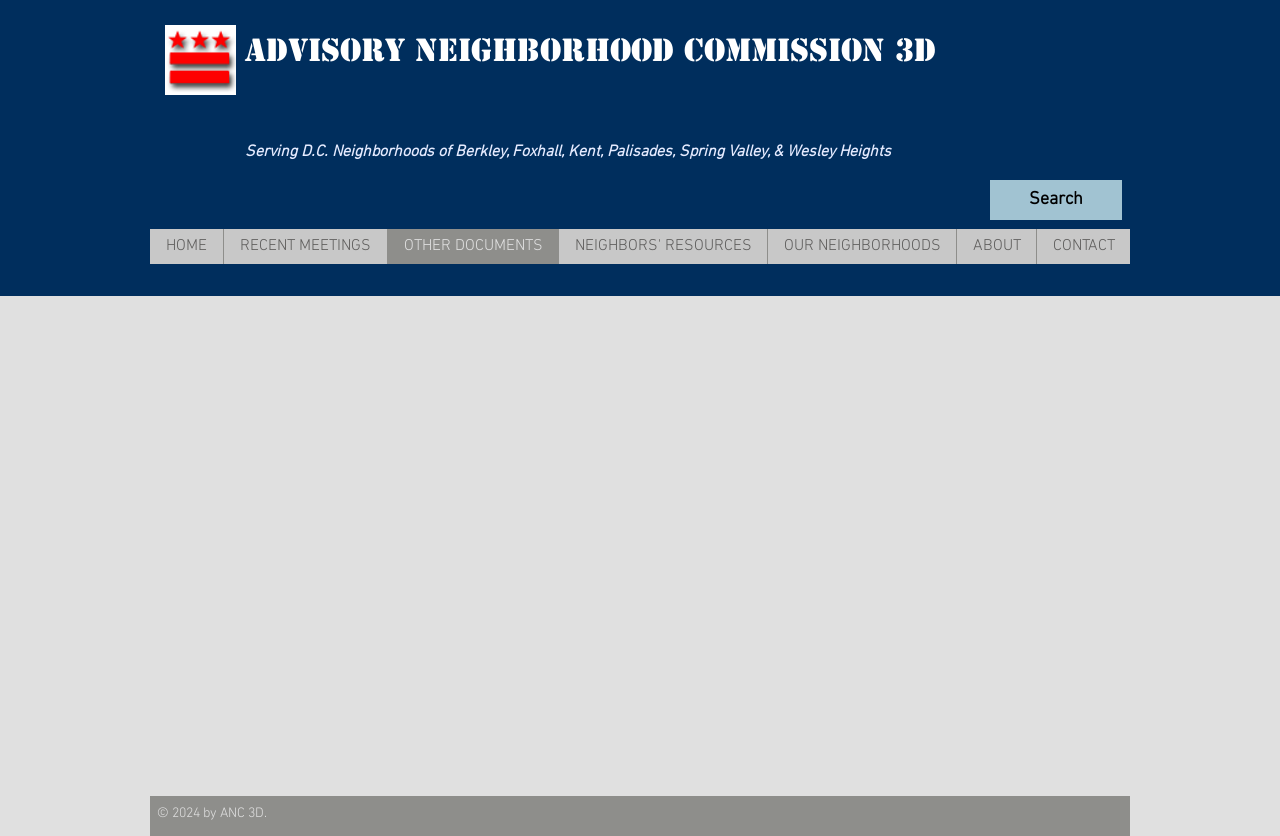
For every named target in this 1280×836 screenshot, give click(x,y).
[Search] (1056, 200)
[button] (305, 246)
